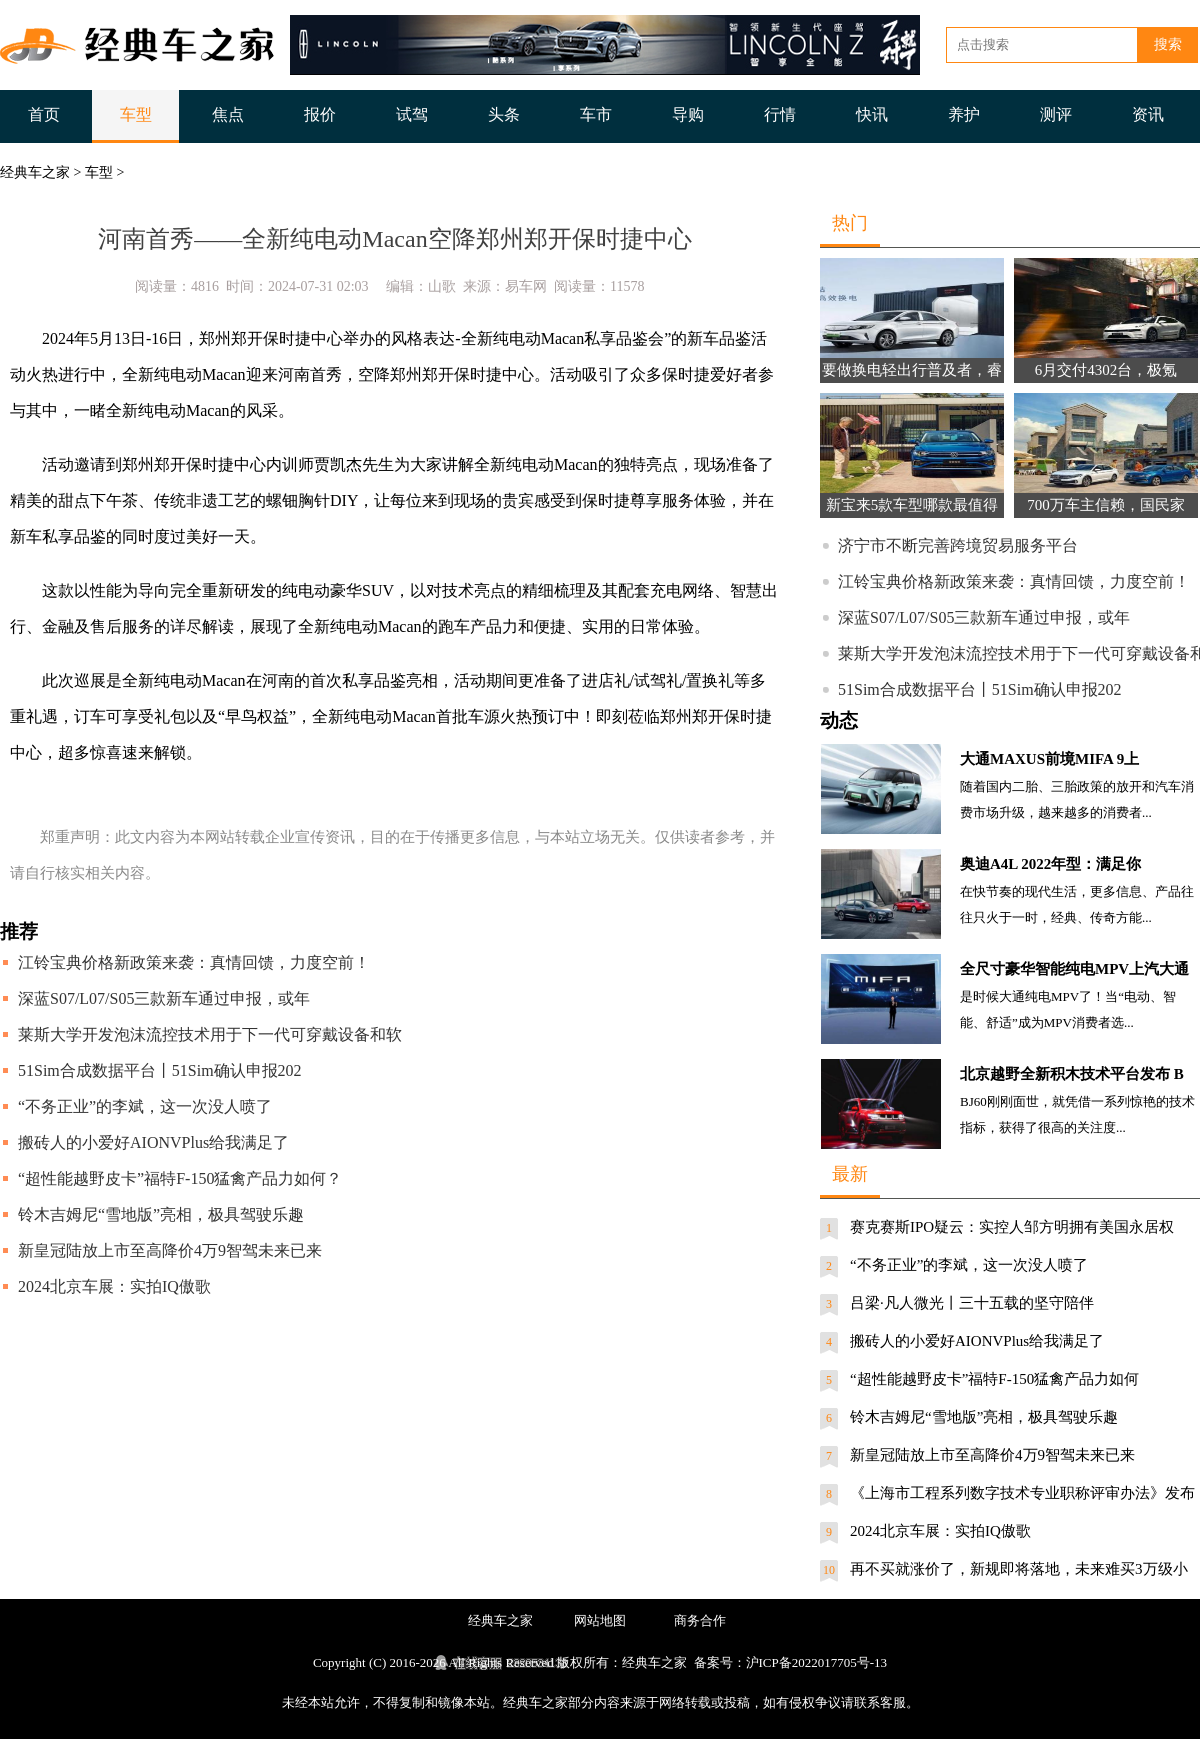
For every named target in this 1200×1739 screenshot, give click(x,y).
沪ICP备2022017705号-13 (817, 1662)
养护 (964, 114)
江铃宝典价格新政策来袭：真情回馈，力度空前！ (194, 962)
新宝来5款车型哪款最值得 (912, 505)
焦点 (228, 114)
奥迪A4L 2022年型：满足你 (1050, 864)
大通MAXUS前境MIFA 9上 (1049, 759)
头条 (504, 114)
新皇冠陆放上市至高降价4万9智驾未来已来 (170, 1250)
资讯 (1148, 114)
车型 (136, 114)
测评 (1056, 114)
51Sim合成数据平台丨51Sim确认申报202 (160, 1070)
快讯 (872, 114)
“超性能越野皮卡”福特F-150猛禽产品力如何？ (180, 1178)
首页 (44, 114)
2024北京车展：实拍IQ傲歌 (114, 1286)
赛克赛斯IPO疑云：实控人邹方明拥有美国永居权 (1012, 1227)
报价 (320, 114)
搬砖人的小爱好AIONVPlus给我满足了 (153, 1142)
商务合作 (700, 1620)
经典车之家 (35, 172)
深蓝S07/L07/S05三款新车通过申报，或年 (164, 998)
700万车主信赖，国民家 (1106, 505)
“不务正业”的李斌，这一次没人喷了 (145, 1106)
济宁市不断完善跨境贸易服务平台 (958, 545)
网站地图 (600, 1620)
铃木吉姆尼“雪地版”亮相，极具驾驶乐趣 (161, 1214)
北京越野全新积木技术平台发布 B (1072, 1074)
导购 (688, 114)
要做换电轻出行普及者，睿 (912, 370)
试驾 (412, 114)
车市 (596, 114)
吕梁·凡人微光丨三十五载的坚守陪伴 (972, 1303)
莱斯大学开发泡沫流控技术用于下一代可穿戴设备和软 (210, 1034)
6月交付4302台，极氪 (1106, 370)
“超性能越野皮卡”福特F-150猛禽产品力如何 (994, 1379)
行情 (780, 114)
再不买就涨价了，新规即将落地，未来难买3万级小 (1019, 1569)
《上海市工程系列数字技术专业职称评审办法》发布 (1022, 1493)
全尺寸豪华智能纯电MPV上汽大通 (1074, 969)
